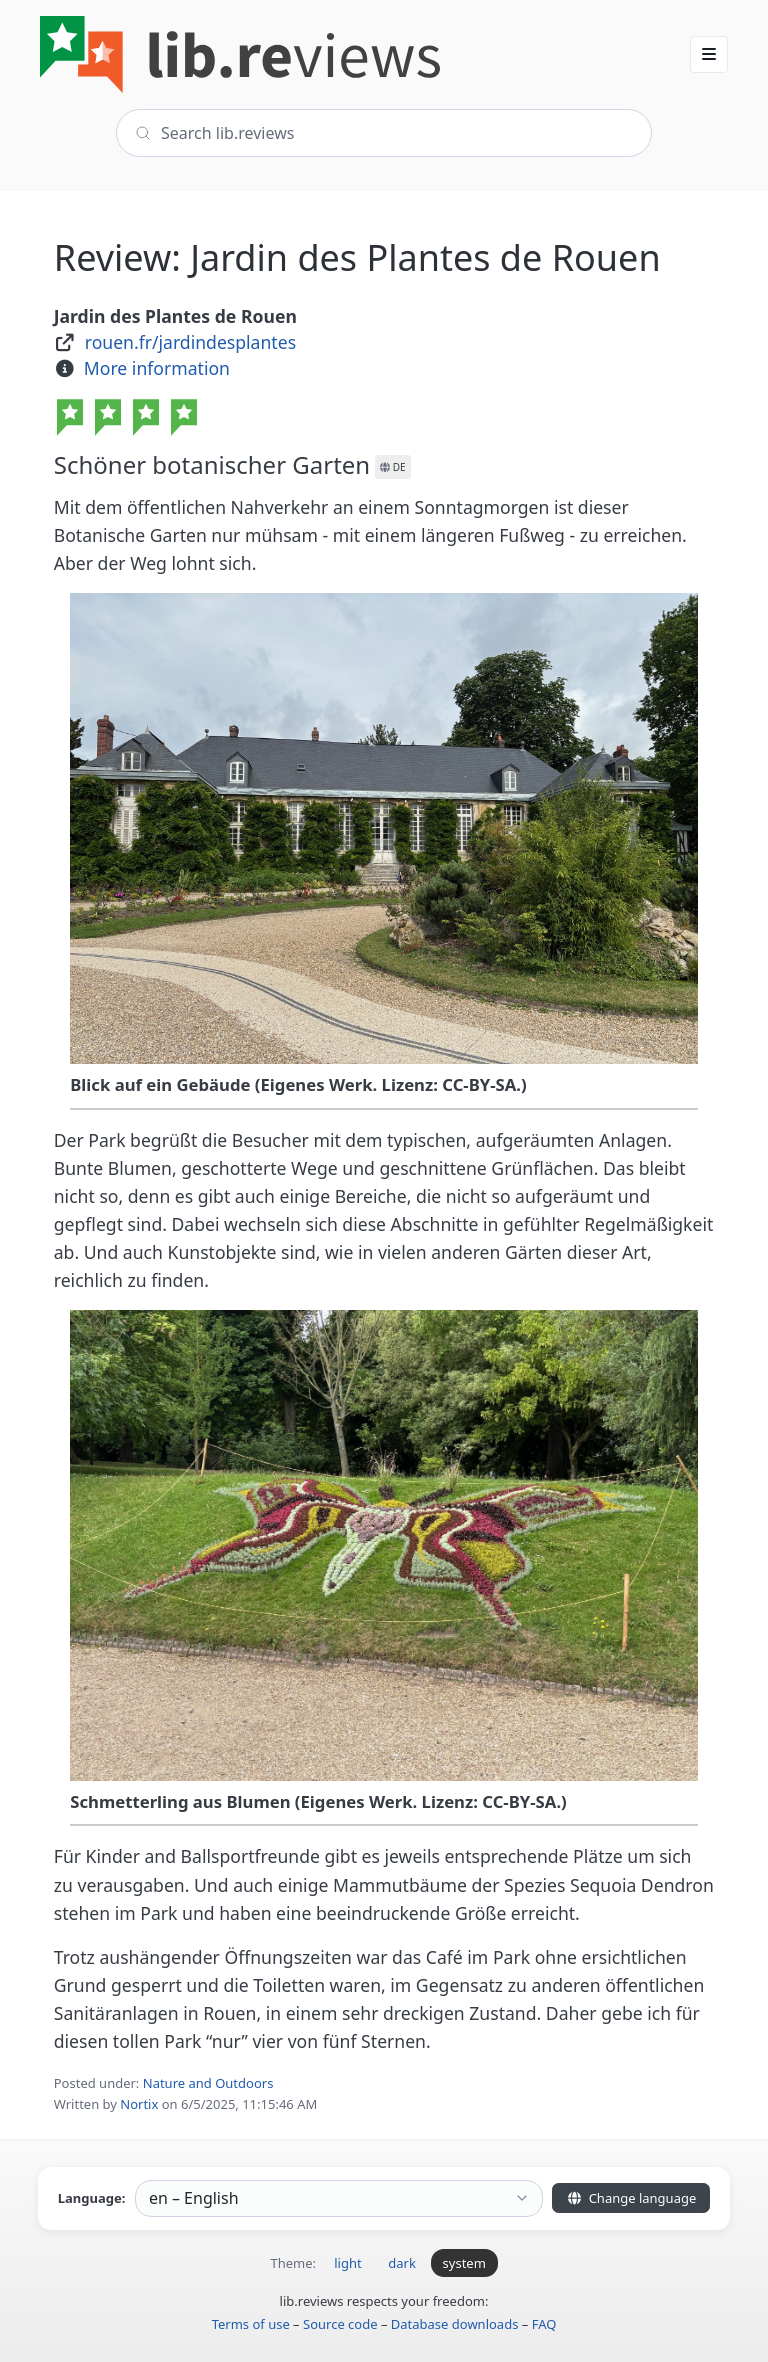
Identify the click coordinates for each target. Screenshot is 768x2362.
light (347, 2263)
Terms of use (251, 2324)
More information (157, 368)
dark (402, 2263)
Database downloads (455, 2324)
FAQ (544, 2324)
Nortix (139, 2104)
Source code (340, 2324)
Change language (631, 2198)
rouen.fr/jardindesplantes (190, 342)
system (464, 2263)
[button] (709, 54)
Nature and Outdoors (208, 2083)
